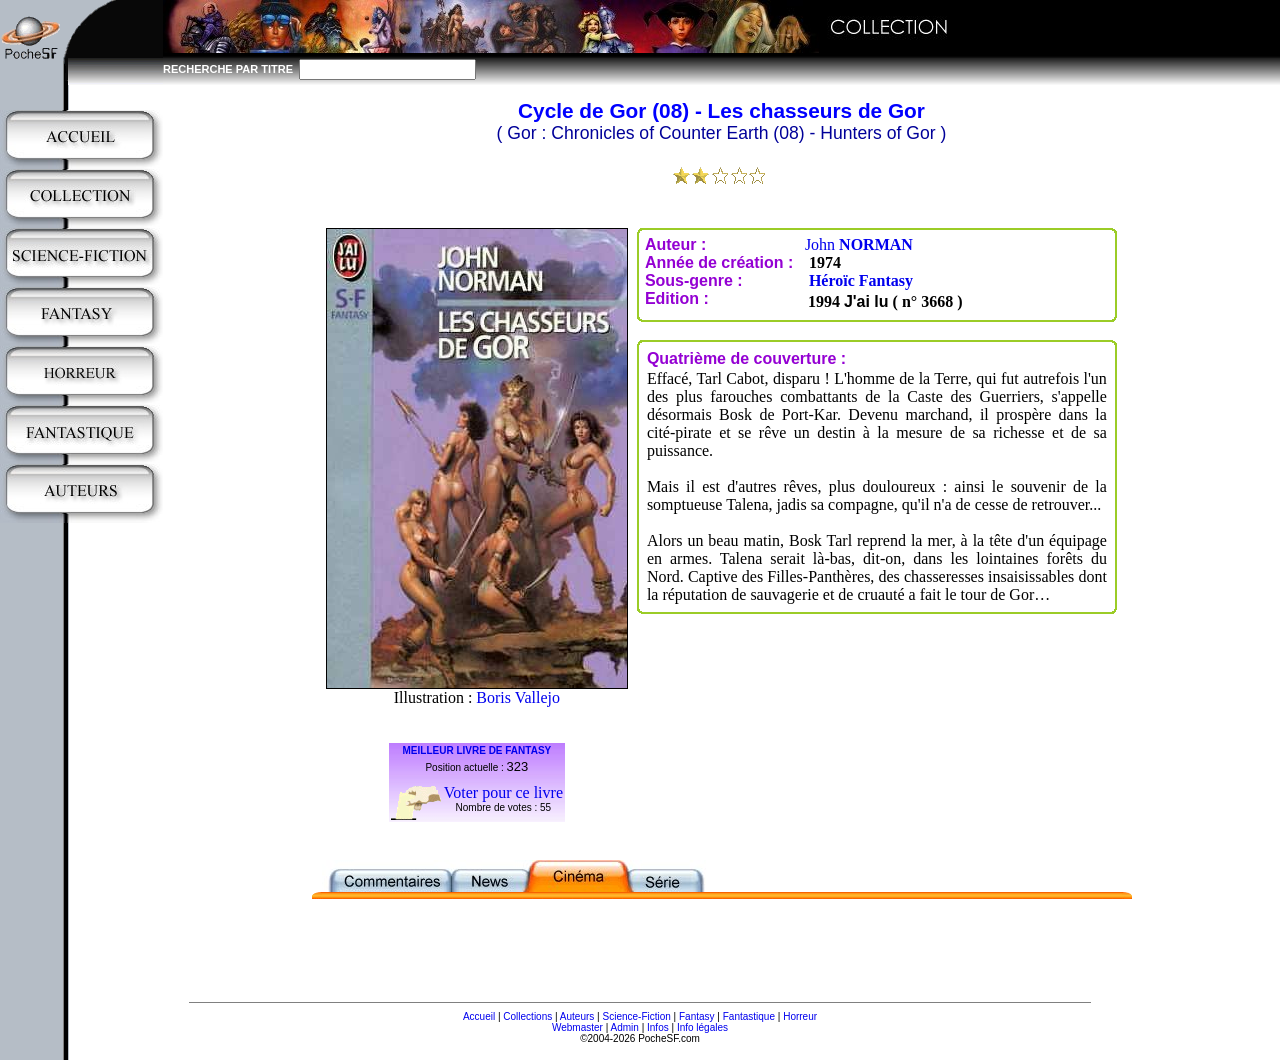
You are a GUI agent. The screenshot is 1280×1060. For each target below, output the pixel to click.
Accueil (479, 1016)
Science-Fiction (636, 1016)
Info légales (702, 1027)
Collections (527, 1016)
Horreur (800, 1016)
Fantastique (749, 1016)
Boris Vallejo (518, 697)
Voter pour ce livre (503, 792)
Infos (658, 1027)
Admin (625, 1027)
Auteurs (577, 1016)
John (859, 244)
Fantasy (697, 1016)
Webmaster (577, 1027)
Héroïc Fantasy (861, 280)
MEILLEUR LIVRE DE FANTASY (477, 750)
